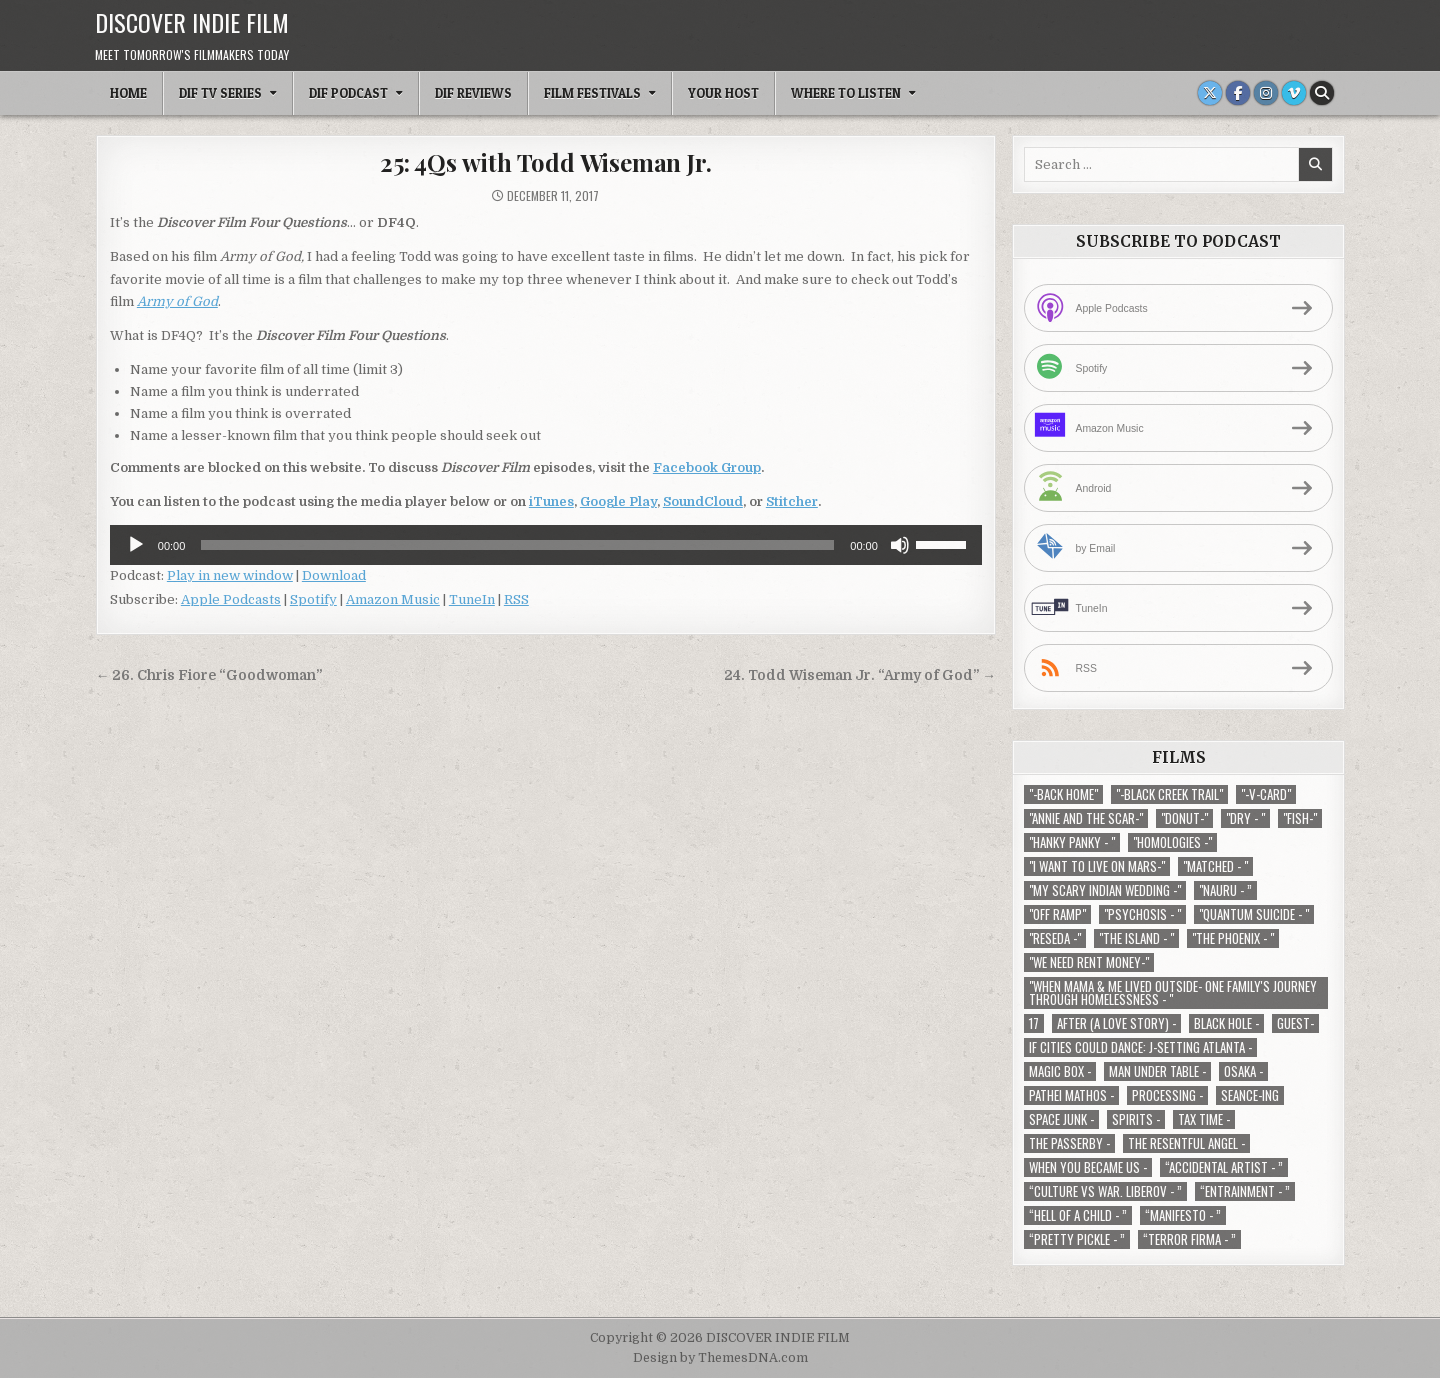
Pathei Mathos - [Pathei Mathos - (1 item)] (1071, 1095)
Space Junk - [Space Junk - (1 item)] (1061, 1119)
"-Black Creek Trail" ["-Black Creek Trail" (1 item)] (1169, 794)
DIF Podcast (348, 93)
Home (128, 93)
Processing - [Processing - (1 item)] (1167, 1095)
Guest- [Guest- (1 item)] (1295, 1023)
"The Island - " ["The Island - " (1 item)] (1136, 938)
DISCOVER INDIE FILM (192, 22)
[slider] (517, 545)
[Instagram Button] (1266, 93)
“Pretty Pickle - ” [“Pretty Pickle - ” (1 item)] (1077, 1239)
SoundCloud (703, 501)
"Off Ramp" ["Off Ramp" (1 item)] (1057, 914)
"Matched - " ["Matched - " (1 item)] (1215, 866)
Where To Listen (846, 93)
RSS (516, 599)
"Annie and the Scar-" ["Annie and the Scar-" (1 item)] (1086, 818)
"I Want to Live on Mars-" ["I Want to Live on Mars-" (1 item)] (1097, 866)
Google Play (618, 501)
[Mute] (900, 545)
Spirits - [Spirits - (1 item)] (1136, 1119)
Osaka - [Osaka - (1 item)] (1243, 1071)
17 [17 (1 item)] (1034, 1023)
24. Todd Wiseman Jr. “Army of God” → (860, 675)
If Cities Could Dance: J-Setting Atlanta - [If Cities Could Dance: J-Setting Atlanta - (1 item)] (1140, 1047)
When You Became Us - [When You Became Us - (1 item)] (1088, 1167)
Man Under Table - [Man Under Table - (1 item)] (1157, 1071)
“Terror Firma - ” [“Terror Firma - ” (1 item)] (1189, 1239)
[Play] (136, 545)
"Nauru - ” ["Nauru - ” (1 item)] (1225, 890)
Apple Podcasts (231, 599)
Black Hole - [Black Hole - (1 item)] (1226, 1023)
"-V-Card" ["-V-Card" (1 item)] (1266, 794)
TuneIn (472, 599)
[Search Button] (1322, 93)
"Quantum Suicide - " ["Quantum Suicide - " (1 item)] (1254, 914)
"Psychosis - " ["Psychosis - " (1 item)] (1142, 914)
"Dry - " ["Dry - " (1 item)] (1245, 818)
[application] (546, 545)
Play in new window (230, 575)
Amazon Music (393, 599)
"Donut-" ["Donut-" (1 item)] (1184, 818)
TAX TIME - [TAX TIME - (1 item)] (1204, 1119)
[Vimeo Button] (1294, 93)
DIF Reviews (473, 93)
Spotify (313, 599)
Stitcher (792, 501)
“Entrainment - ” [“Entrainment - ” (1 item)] (1245, 1191)
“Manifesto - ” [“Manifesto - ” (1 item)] (1183, 1215)
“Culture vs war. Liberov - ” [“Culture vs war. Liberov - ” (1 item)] (1105, 1191)
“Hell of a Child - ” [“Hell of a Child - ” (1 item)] (1078, 1215)
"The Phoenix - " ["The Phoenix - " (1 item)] (1233, 938)
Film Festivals (592, 93)
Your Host (723, 93)
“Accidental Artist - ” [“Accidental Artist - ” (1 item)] (1224, 1167)
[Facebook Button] (1238, 93)
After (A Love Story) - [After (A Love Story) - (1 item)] (1116, 1023)
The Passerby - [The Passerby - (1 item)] (1069, 1143)
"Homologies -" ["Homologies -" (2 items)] (1172, 842)
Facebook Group (707, 467)
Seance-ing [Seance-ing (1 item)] (1250, 1095)
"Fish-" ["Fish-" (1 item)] (1300, 818)
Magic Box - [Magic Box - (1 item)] (1060, 1071)
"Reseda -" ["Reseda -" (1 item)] (1055, 938)
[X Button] (1210, 93)
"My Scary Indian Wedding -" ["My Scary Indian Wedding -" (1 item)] (1105, 890)
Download (334, 575)
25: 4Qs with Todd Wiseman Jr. (545, 162)
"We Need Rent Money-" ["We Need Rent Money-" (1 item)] (1089, 962)
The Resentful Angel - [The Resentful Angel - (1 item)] (1186, 1143)
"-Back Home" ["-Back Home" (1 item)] (1063, 794)
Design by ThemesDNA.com (720, 1358)
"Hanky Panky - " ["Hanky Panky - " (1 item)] (1072, 842)
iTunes (551, 501)
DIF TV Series (220, 93)
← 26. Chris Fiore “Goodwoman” (209, 675)
